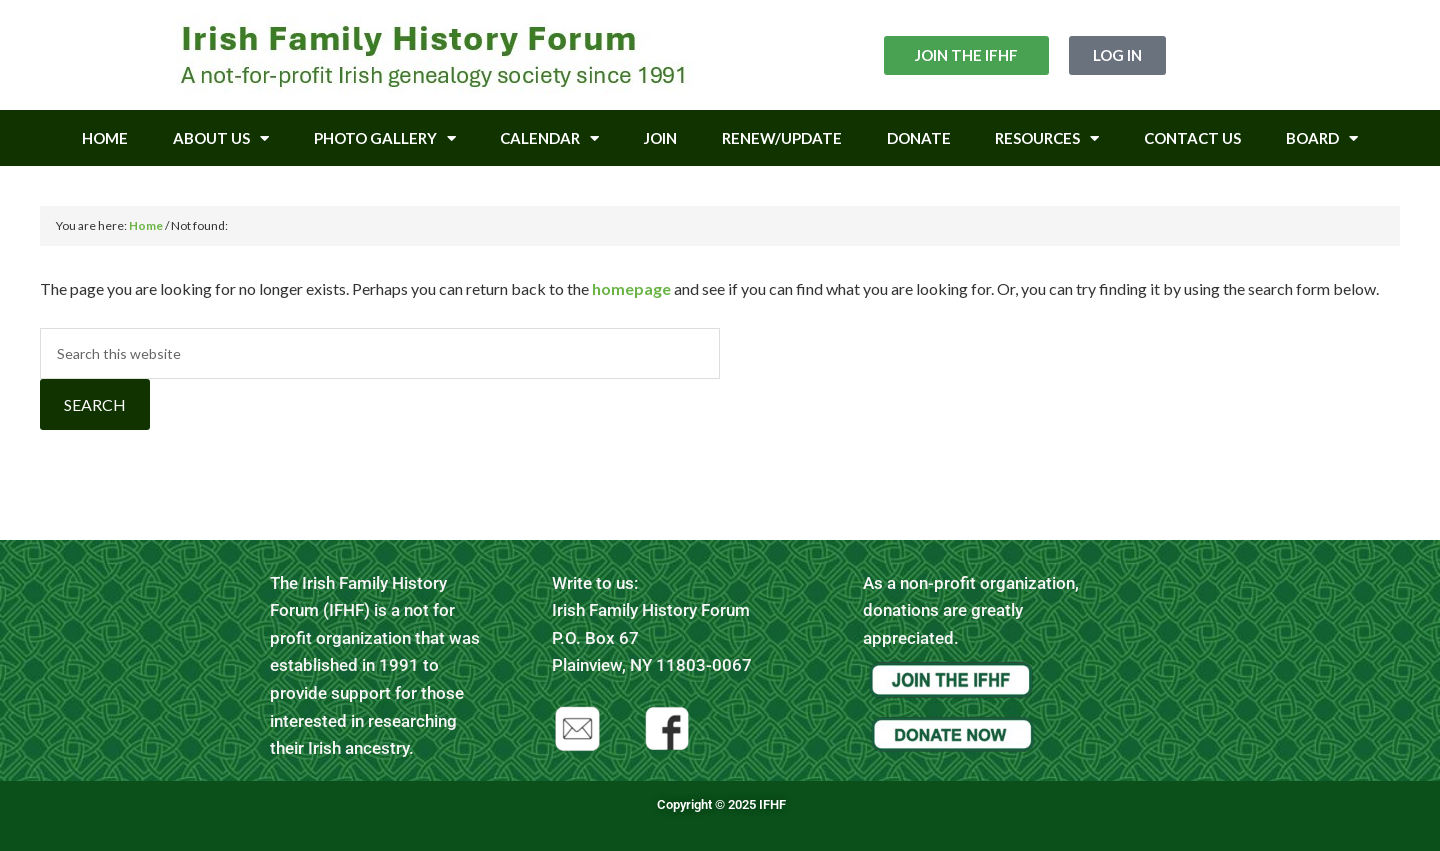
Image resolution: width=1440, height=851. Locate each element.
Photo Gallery (385, 138)
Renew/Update (782, 138)
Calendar (549, 138)
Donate (919, 138)
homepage (631, 288)
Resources (1047, 138)
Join (660, 138)
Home (105, 138)
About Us (221, 138)
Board (1322, 138)
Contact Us (1192, 138)
